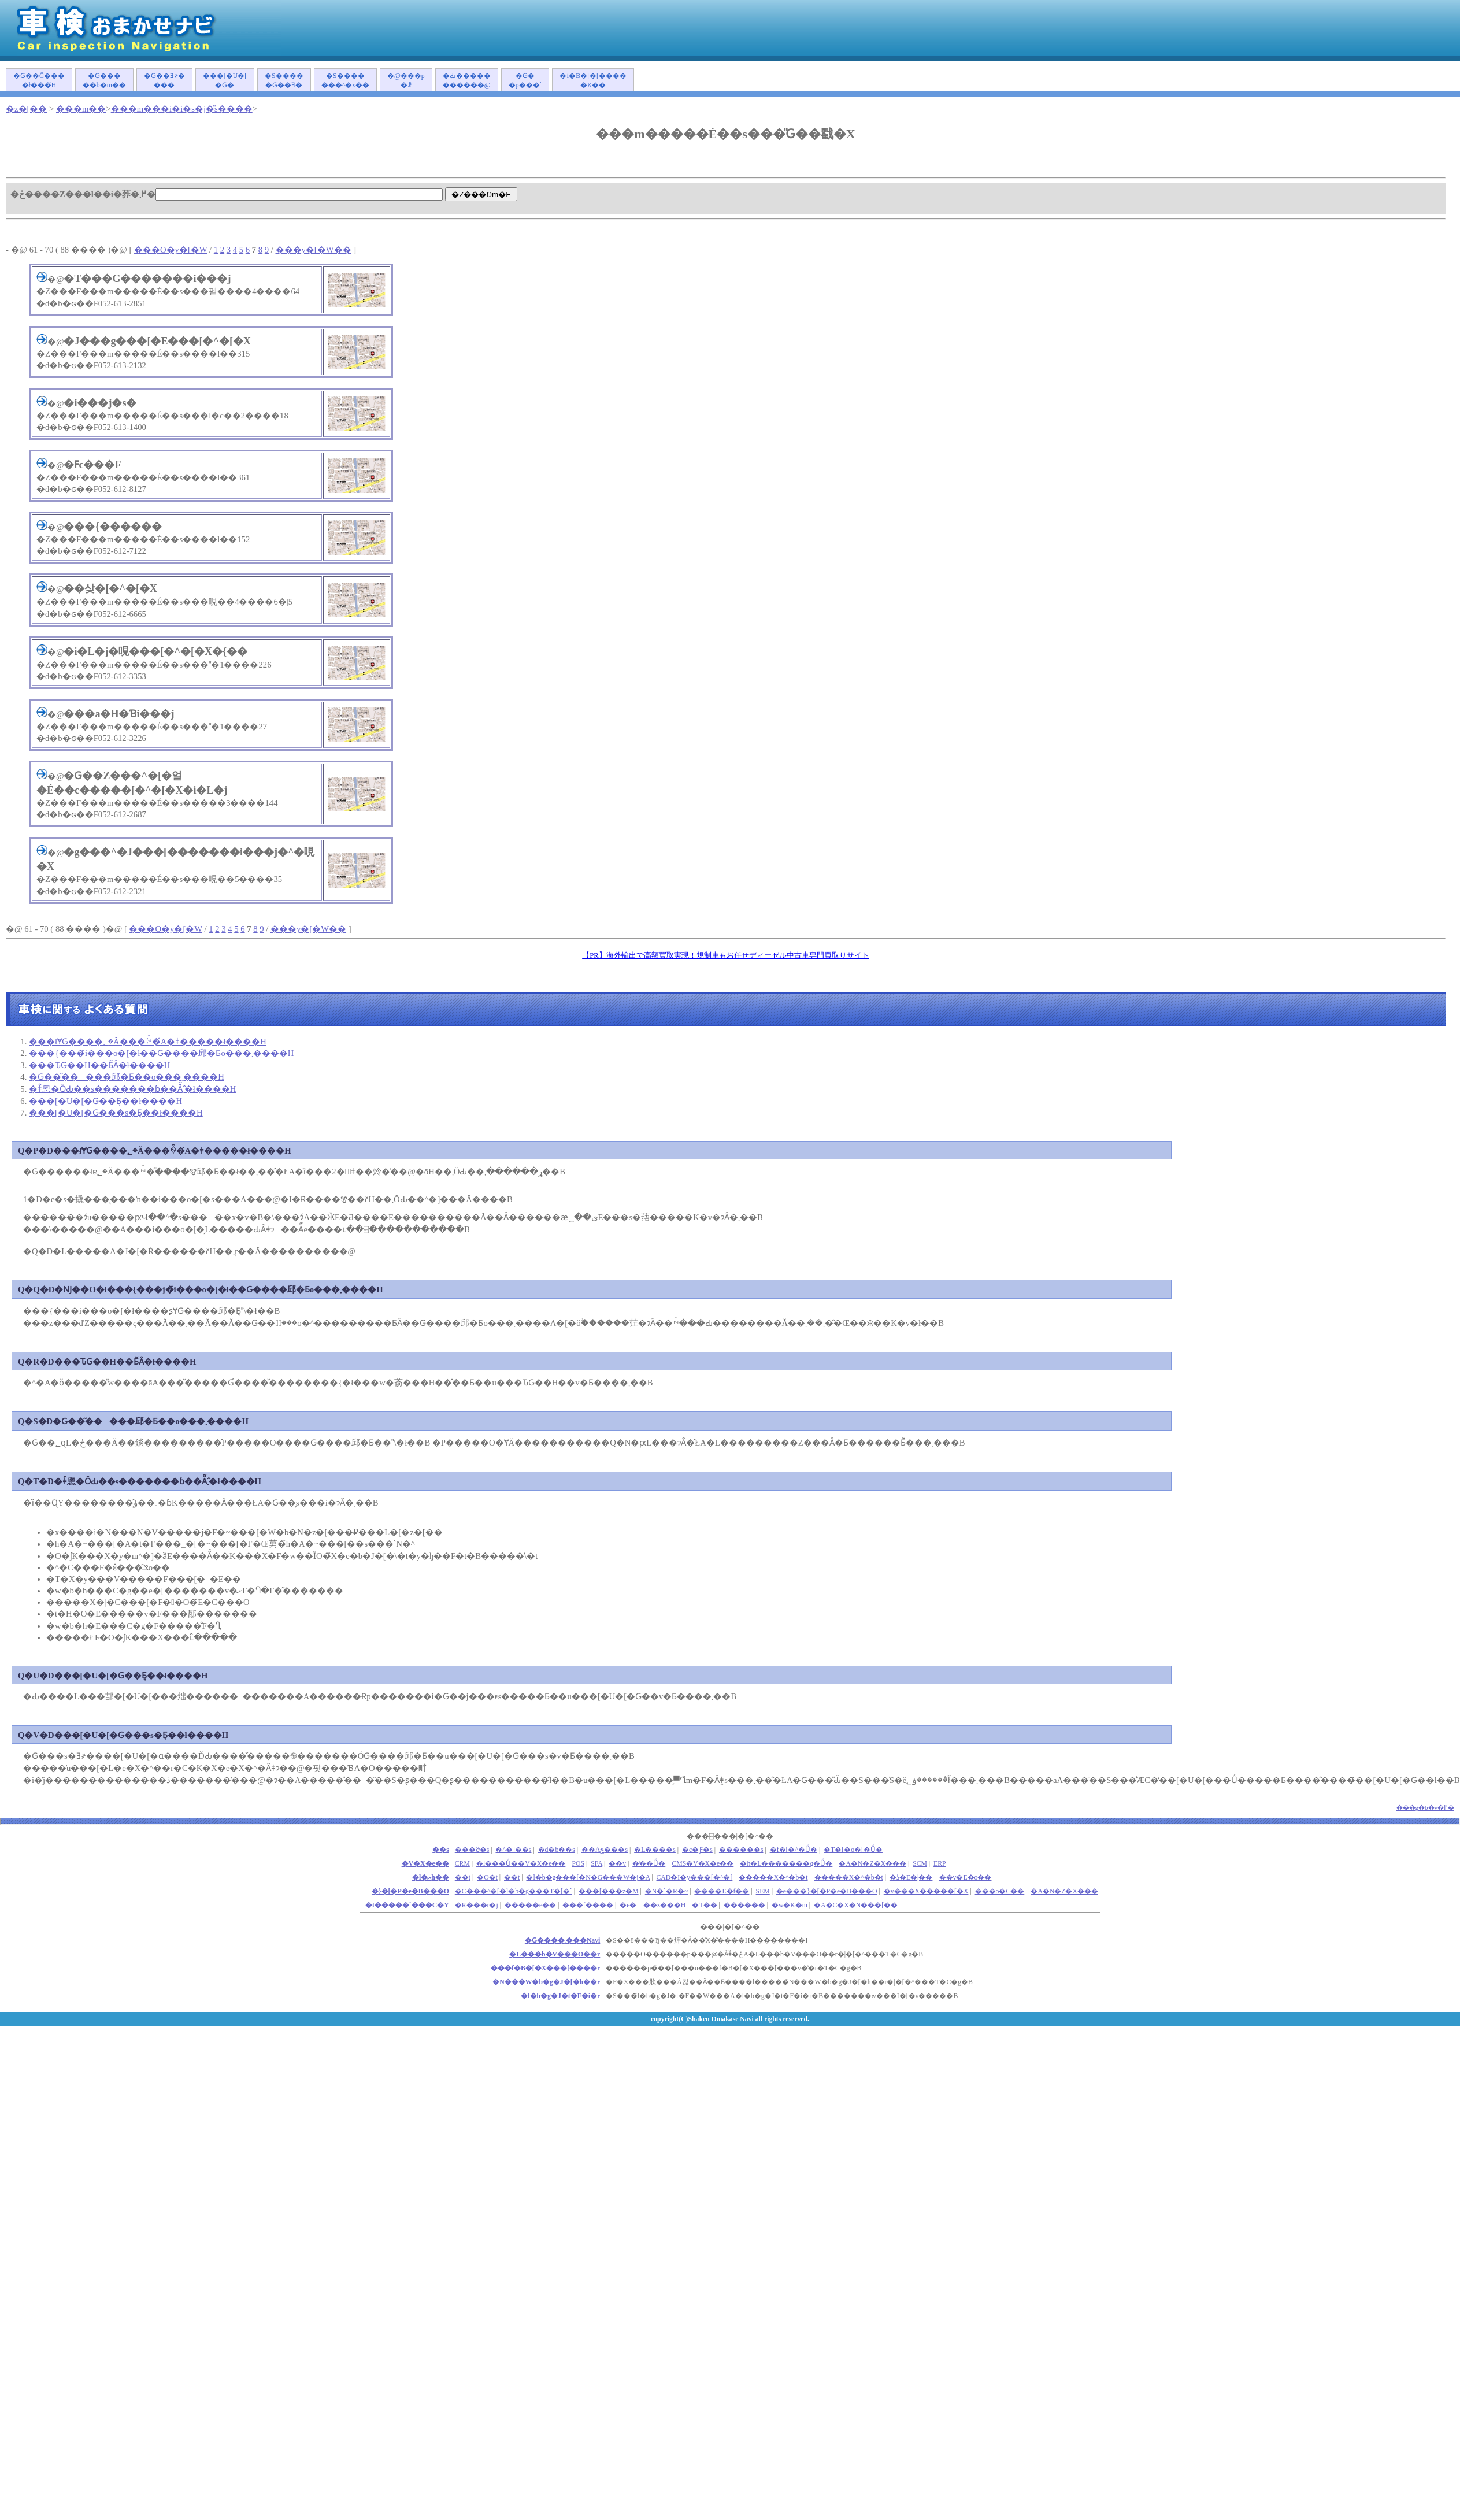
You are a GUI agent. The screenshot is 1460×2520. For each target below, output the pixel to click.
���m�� (81, 108)
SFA (596, 1863)
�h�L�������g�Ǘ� (786, 1863)
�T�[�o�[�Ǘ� (853, 1850)
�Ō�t (487, 1877)
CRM (462, 1863)
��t (512, 1877)
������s (741, 1850)
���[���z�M (609, 1891)
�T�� (704, 1905)
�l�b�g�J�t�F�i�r (560, 1996)
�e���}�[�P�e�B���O (826, 1891)
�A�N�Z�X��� (872, 1863)
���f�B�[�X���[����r (545, 1968)
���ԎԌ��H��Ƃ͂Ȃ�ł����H (99, 1065)
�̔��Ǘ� (648, 1863)
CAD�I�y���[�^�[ (695, 1877)
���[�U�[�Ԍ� (225, 80)
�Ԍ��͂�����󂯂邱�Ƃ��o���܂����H (126, 1076)
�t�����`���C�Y (407, 1905)
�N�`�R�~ (666, 1891)
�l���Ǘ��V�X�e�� (520, 1863)
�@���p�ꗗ (406, 80)
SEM (763, 1891)
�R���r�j (476, 1905)
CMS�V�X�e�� (702, 1863)
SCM (920, 1863)
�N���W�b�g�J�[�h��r (546, 1982)
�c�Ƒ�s (697, 1850)
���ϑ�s (472, 1850)
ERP (939, 1863)
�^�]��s (513, 1850)
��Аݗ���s (604, 1850)
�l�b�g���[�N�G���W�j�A (588, 1877)
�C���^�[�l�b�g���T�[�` (513, 1891)
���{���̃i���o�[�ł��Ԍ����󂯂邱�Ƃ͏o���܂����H (161, 1053)
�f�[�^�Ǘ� (793, 1850)
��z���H (664, 1905)
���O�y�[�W (170, 249)
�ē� (628, 1905)
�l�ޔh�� (430, 1877)
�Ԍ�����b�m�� (104, 80)
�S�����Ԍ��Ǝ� (284, 80)
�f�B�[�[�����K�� (593, 80)
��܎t (462, 1877)
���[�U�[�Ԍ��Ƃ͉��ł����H (105, 1101)
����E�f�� (721, 1891)
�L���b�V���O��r (554, 1954)
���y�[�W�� (313, 249)
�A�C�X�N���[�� (856, 1905)
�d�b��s (556, 1850)
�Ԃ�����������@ (467, 80)
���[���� (587, 1905)
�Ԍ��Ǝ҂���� (164, 80)
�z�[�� (26, 108)
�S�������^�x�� (345, 80)
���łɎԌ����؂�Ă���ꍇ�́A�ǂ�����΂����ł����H (147, 1041)
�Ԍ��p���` (525, 80)
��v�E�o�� (965, 1877)
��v (617, 1863)
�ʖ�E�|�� (911, 1877)
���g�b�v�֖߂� (1425, 1807)
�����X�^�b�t (773, 1877)
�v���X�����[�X (926, 1891)
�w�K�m (789, 1905)
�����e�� (530, 1905)
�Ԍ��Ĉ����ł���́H (39, 80)
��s (440, 1850)
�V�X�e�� (425, 1863)
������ (744, 1905)
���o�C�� (1000, 1891)
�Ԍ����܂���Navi (562, 1940)
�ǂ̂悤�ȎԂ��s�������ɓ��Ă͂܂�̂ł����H (132, 1089)
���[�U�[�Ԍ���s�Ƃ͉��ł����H (116, 1112)
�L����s (655, 1850)
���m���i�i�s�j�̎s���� (182, 108)
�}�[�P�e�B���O (410, 1891)
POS (578, 1863)
